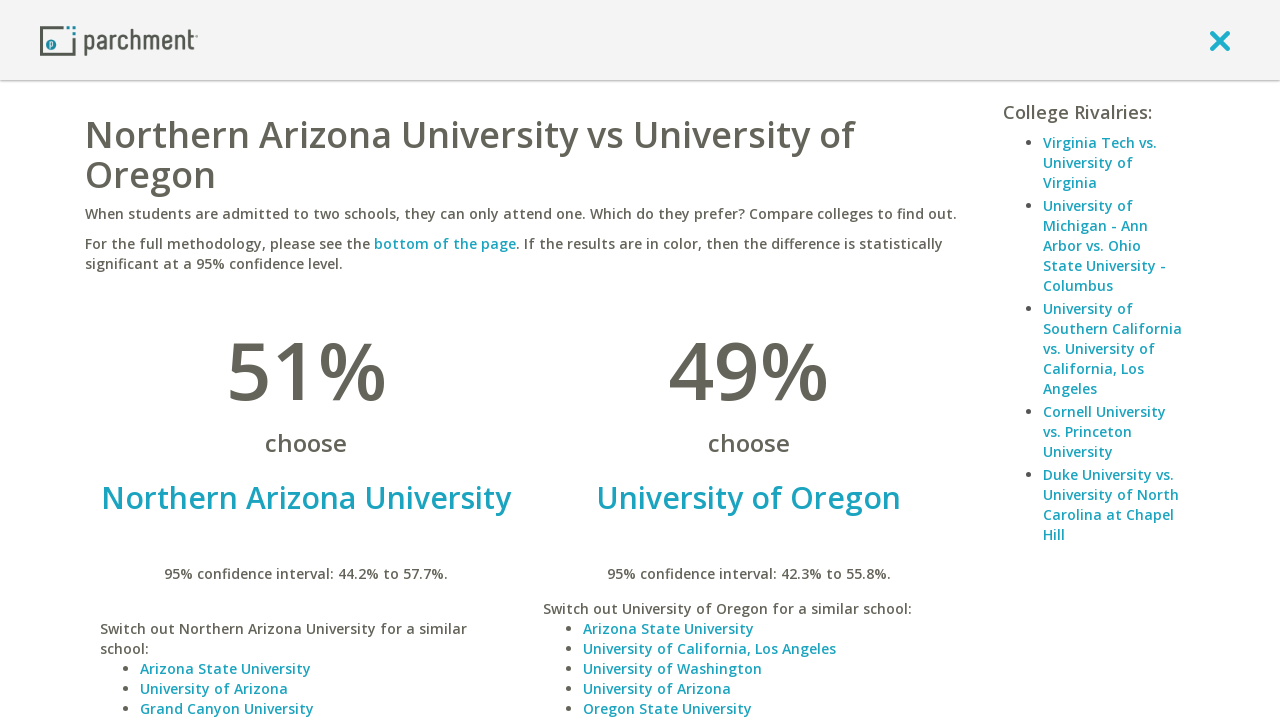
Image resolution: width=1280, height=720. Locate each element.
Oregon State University (667, 708)
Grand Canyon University (227, 708)
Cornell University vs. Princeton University (1104, 431)
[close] (1220, 40)
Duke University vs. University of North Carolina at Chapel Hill (1111, 504)
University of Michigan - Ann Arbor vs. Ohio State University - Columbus (1104, 245)
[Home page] (119, 39)
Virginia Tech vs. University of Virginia (1100, 162)
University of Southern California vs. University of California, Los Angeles (1112, 348)
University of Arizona (214, 688)
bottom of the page (445, 243)
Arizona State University (225, 668)
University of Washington (672, 668)
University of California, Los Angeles (709, 648)
